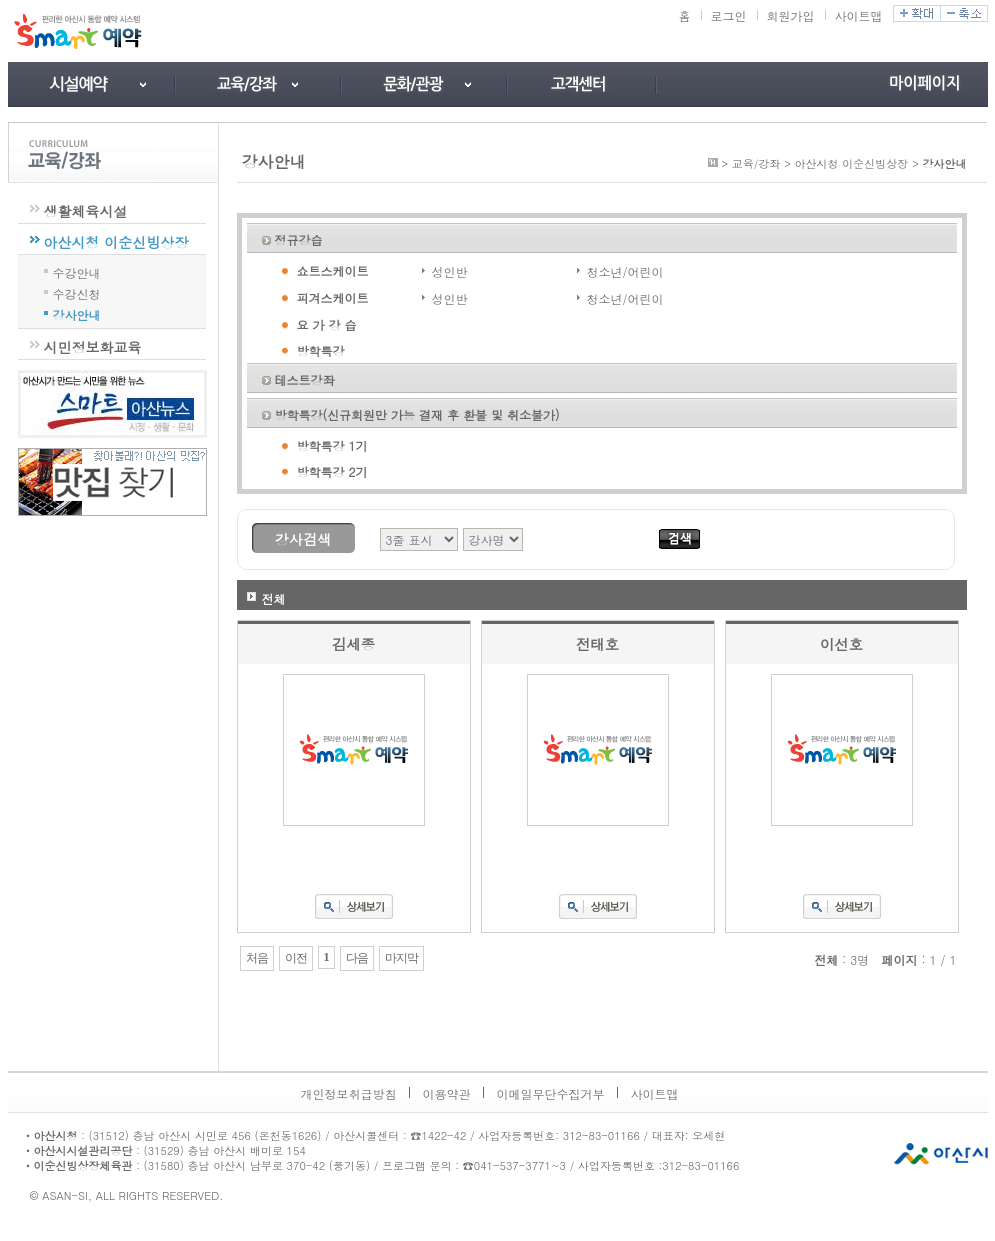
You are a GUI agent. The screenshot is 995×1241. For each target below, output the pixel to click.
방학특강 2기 (332, 471)
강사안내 (77, 313)
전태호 (597, 644)
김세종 (353, 644)
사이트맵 (859, 15)
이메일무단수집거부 (551, 1093)
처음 (257, 958)
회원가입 (791, 15)
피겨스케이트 (333, 297)
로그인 (729, 15)
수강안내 (77, 271)
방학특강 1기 (332, 445)
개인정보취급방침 (349, 1093)
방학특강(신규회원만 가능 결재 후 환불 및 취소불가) (417, 414)
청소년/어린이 (625, 271)
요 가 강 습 (327, 324)
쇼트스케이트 (333, 270)
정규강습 (299, 239)
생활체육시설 (86, 211)
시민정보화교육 (93, 347)
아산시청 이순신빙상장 (116, 242)
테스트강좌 (305, 379)
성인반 (450, 271)
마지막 (401, 958)
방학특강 (321, 350)
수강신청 (77, 292)
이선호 (841, 644)
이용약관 (447, 1093)
